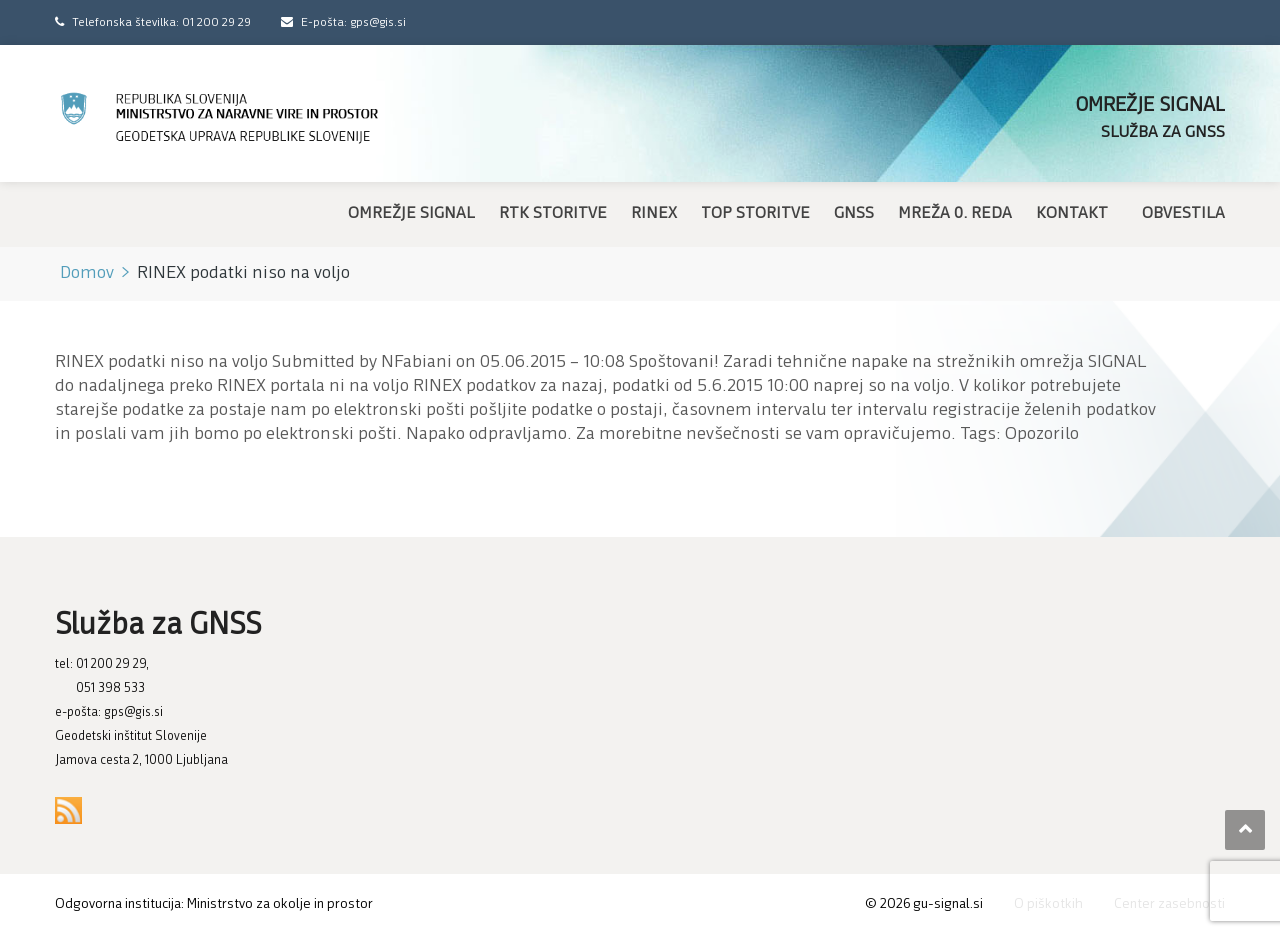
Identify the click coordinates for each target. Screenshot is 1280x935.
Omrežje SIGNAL (411, 214)
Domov (87, 273)
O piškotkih (1048, 904)
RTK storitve (553, 214)
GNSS (854, 214)
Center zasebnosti (1169, 904)
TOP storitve (755, 214)
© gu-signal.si (924, 904)
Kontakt (1072, 214)
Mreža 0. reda (955, 214)
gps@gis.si (133, 712)
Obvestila (1183, 214)
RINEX (654, 214)
